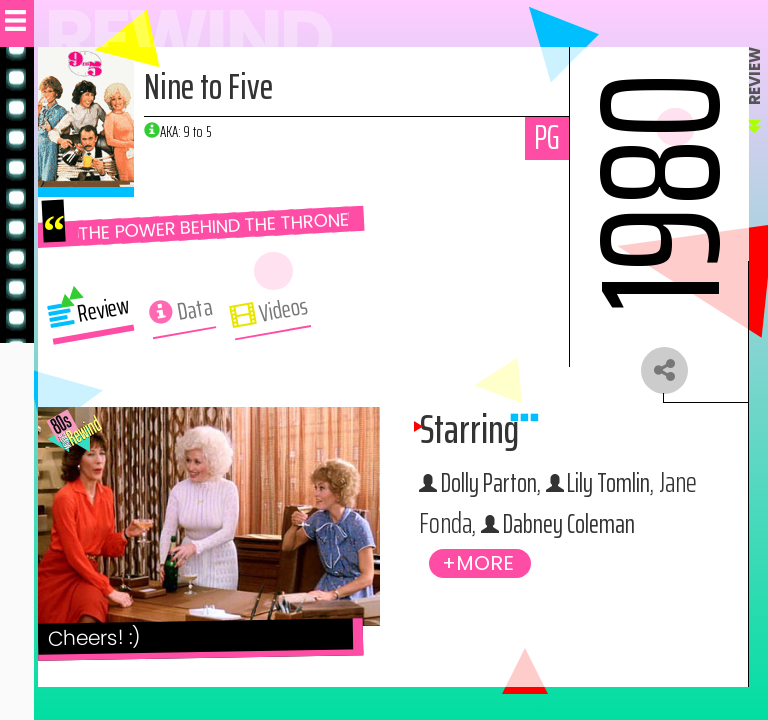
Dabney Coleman (618, 528)
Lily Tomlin (624, 486)
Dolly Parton (495, 486)
